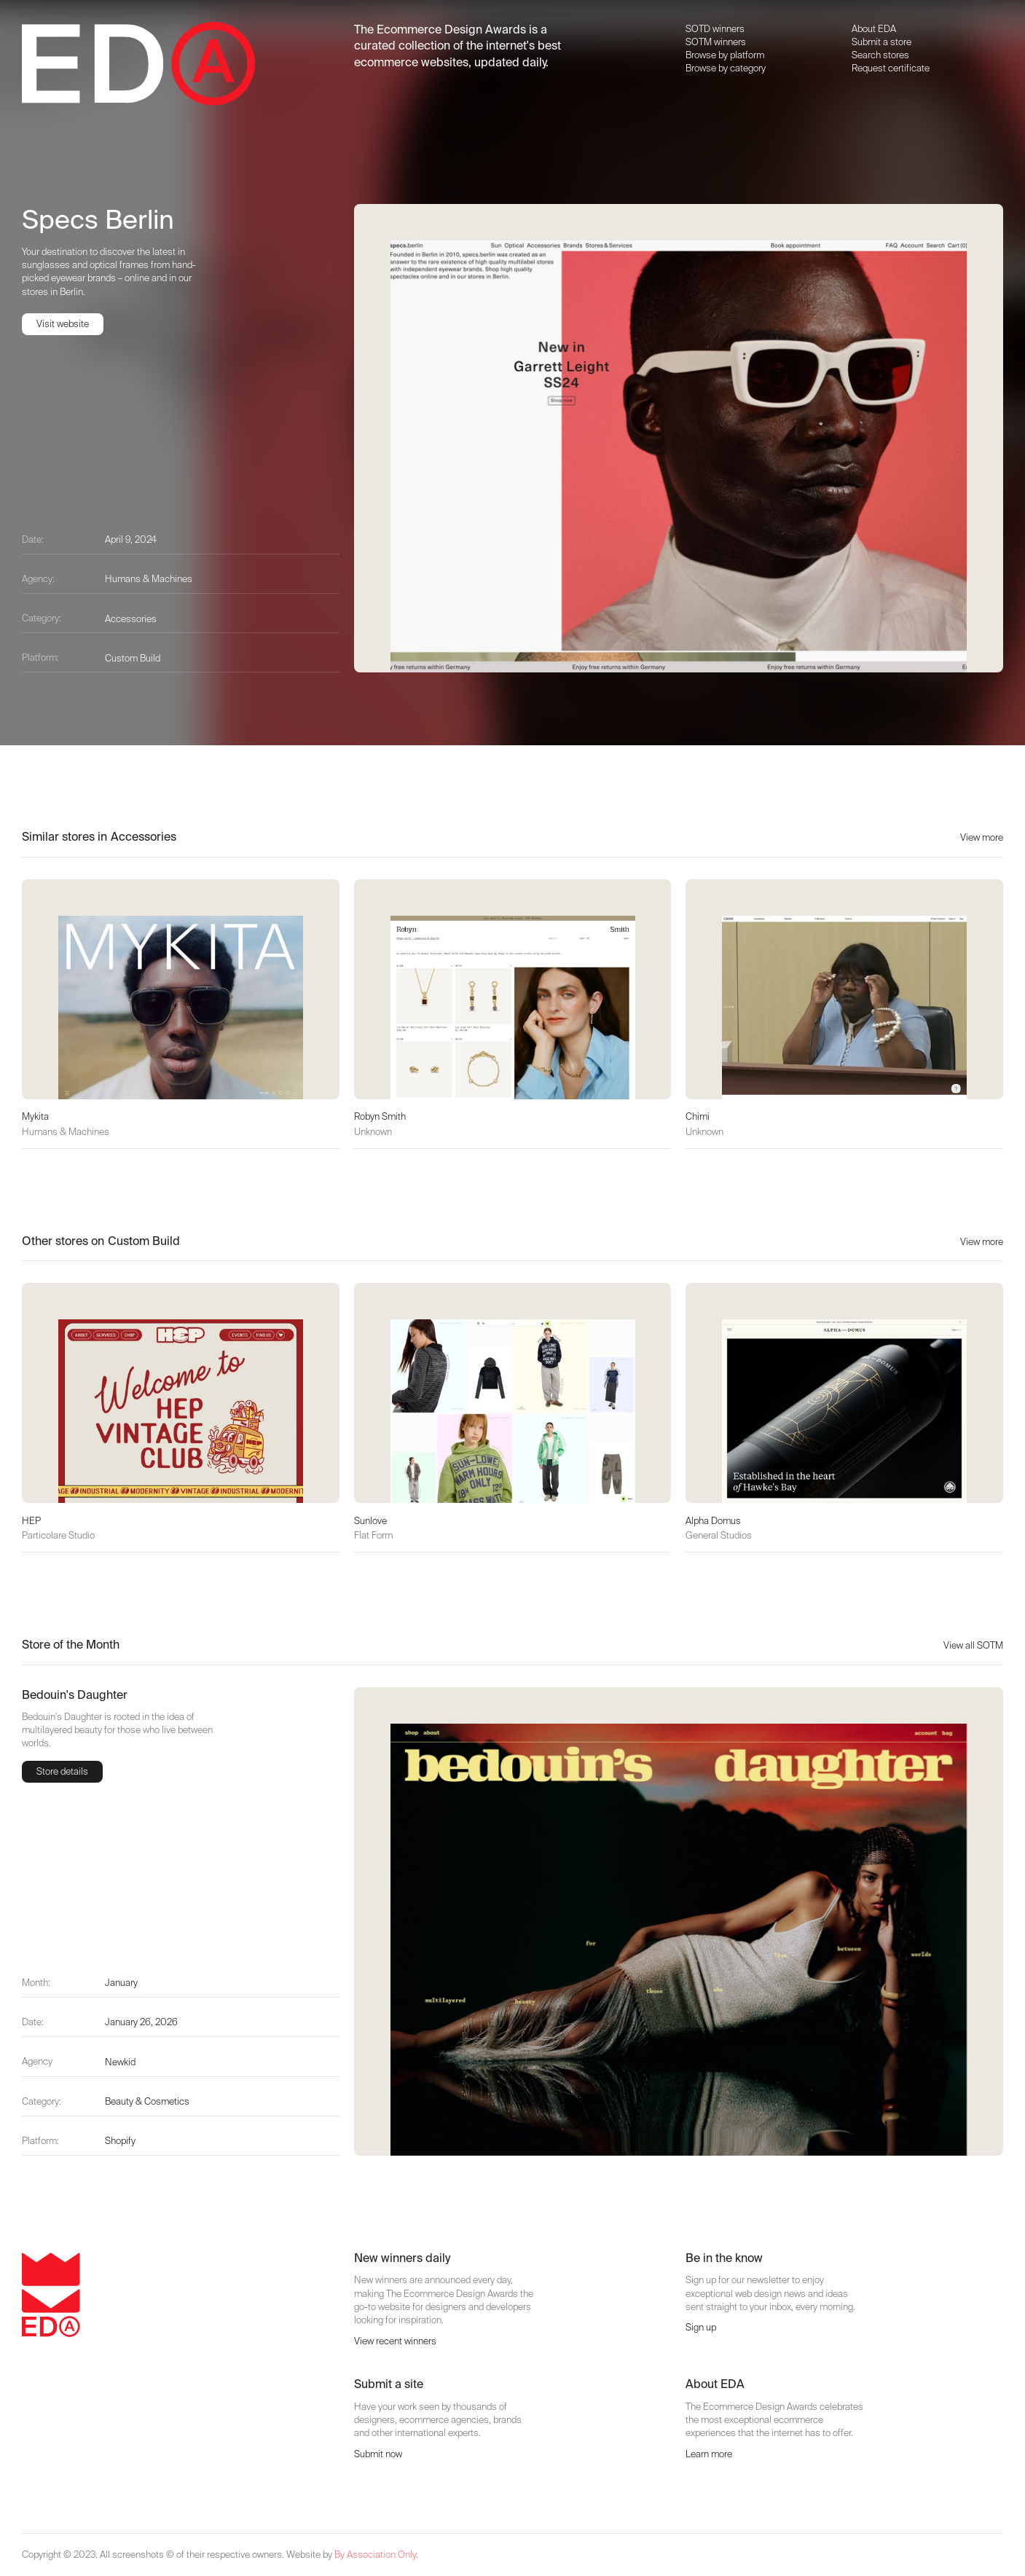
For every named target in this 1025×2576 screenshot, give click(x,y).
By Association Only (375, 2554)
